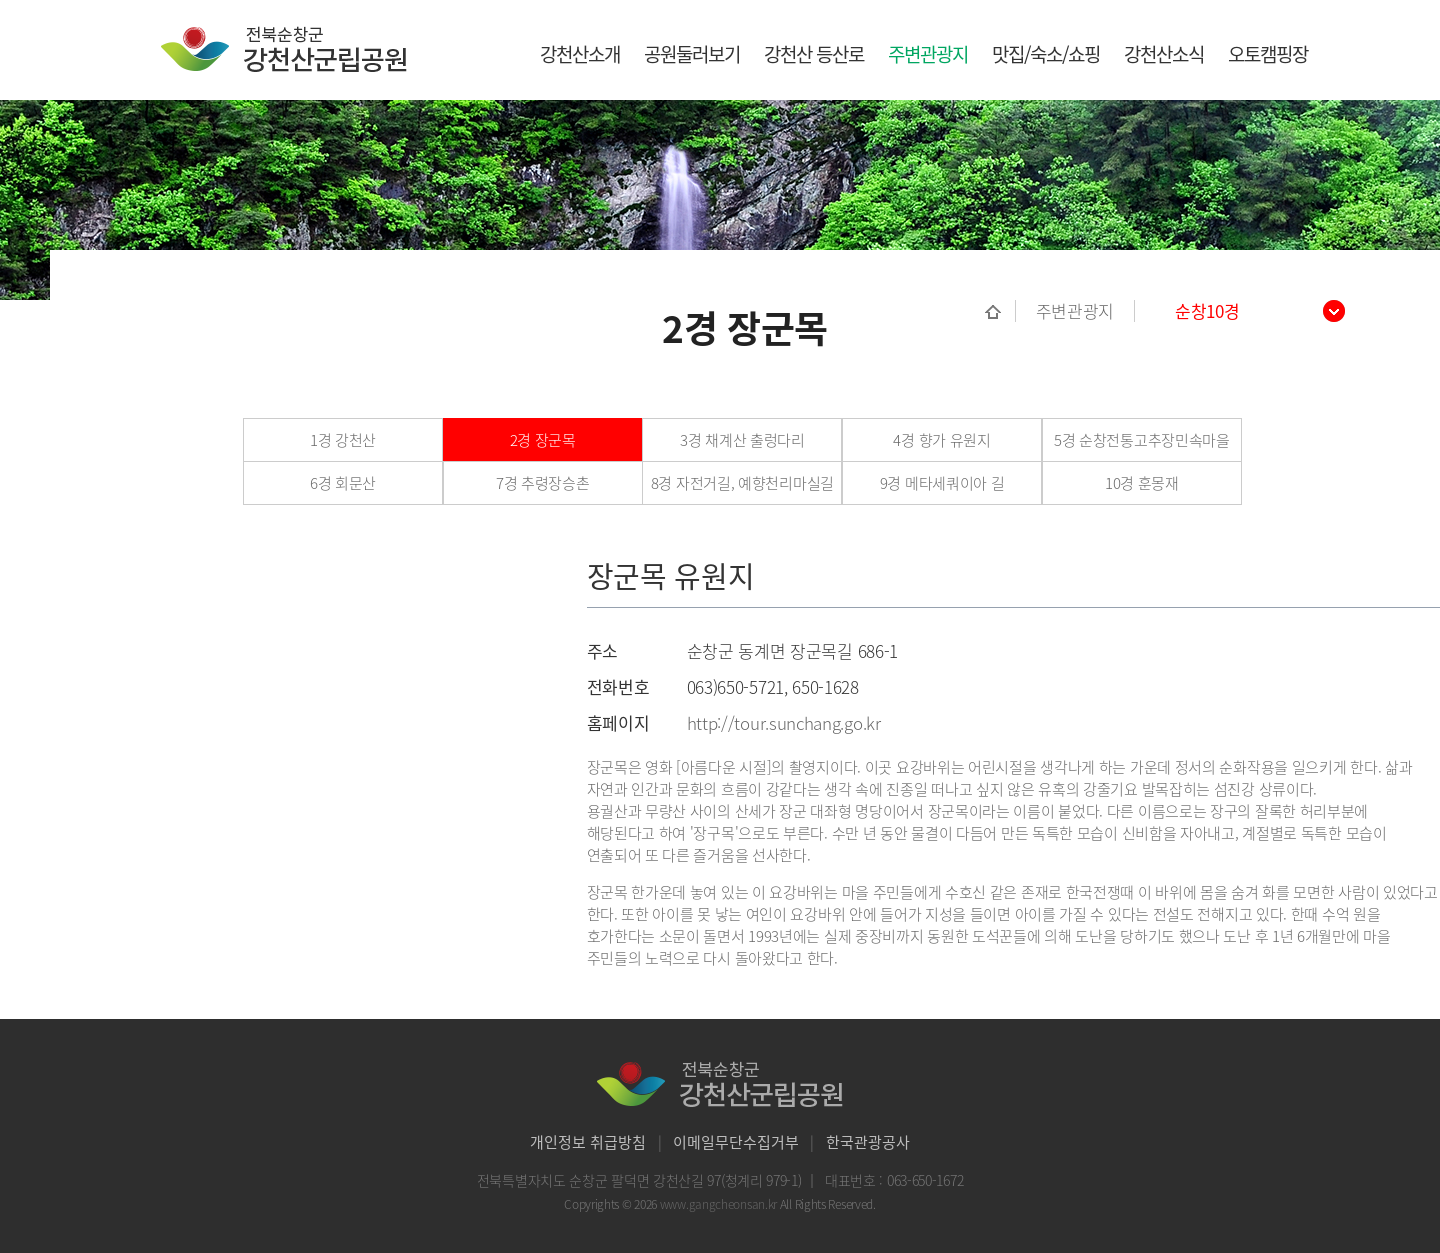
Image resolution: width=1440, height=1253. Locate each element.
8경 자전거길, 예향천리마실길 (742, 483)
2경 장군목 (543, 440)
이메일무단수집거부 (736, 1142)
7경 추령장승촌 (543, 483)
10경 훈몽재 (1142, 483)
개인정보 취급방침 (588, 1142)
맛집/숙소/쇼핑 (1046, 54)
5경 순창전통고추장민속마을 (1142, 440)
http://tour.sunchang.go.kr (784, 722)
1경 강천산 (343, 440)
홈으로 (1000, 311)
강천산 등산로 (814, 54)
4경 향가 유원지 (941, 440)
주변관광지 (928, 54)
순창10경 (1207, 311)
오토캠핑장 (1268, 54)
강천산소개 (580, 54)
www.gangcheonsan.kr (720, 1204)
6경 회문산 (343, 483)
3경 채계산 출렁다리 (742, 440)
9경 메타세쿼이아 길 (942, 483)
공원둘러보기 (692, 54)
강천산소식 (1164, 54)
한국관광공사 (868, 1142)
